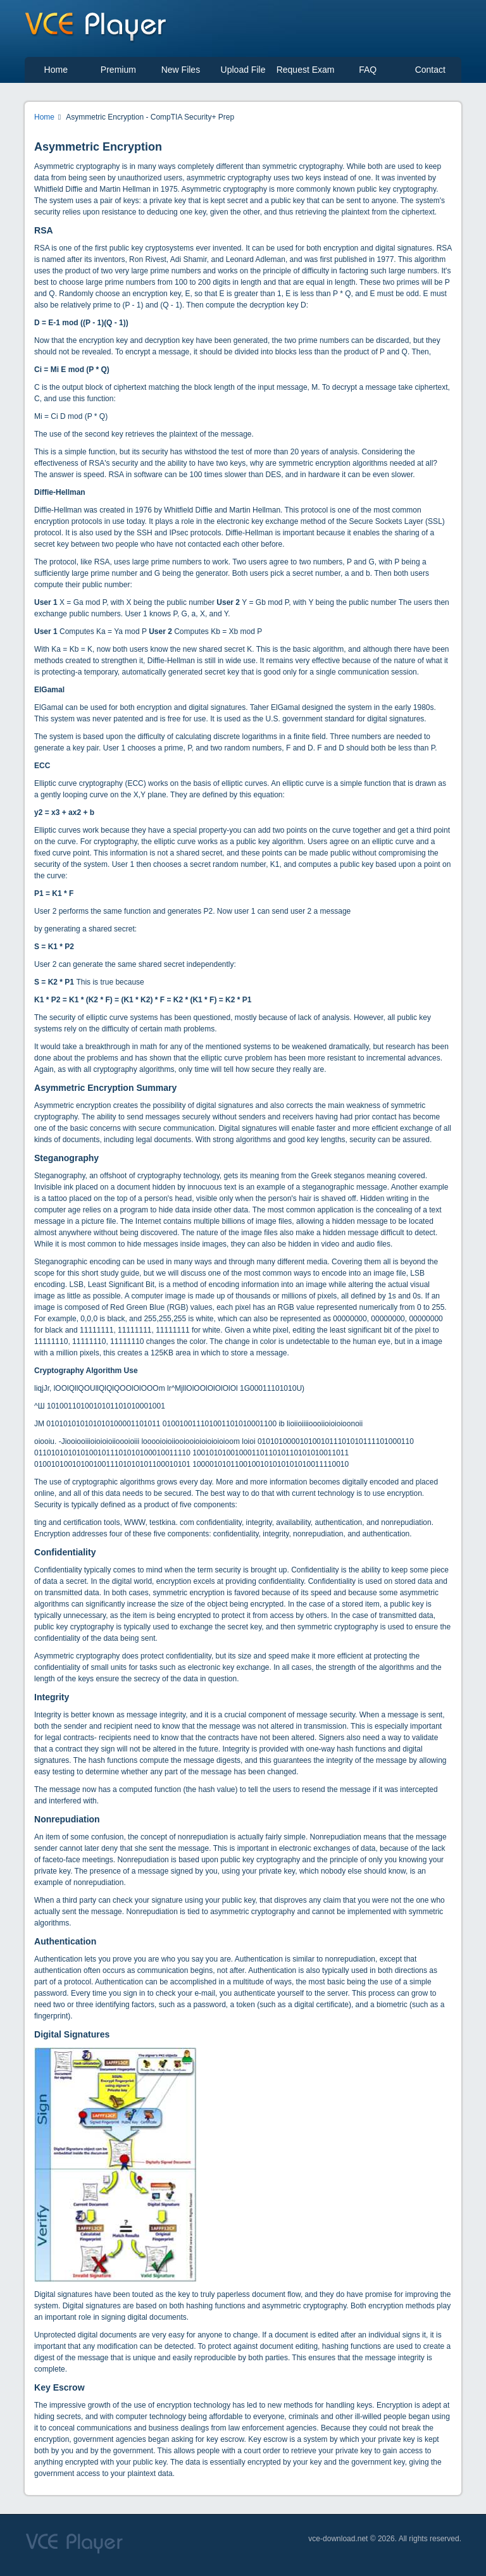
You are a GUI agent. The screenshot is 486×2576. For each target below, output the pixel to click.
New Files (180, 70)
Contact (430, 70)
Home (56, 70)
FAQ (368, 70)
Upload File (243, 70)
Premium (118, 70)
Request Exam (306, 70)
